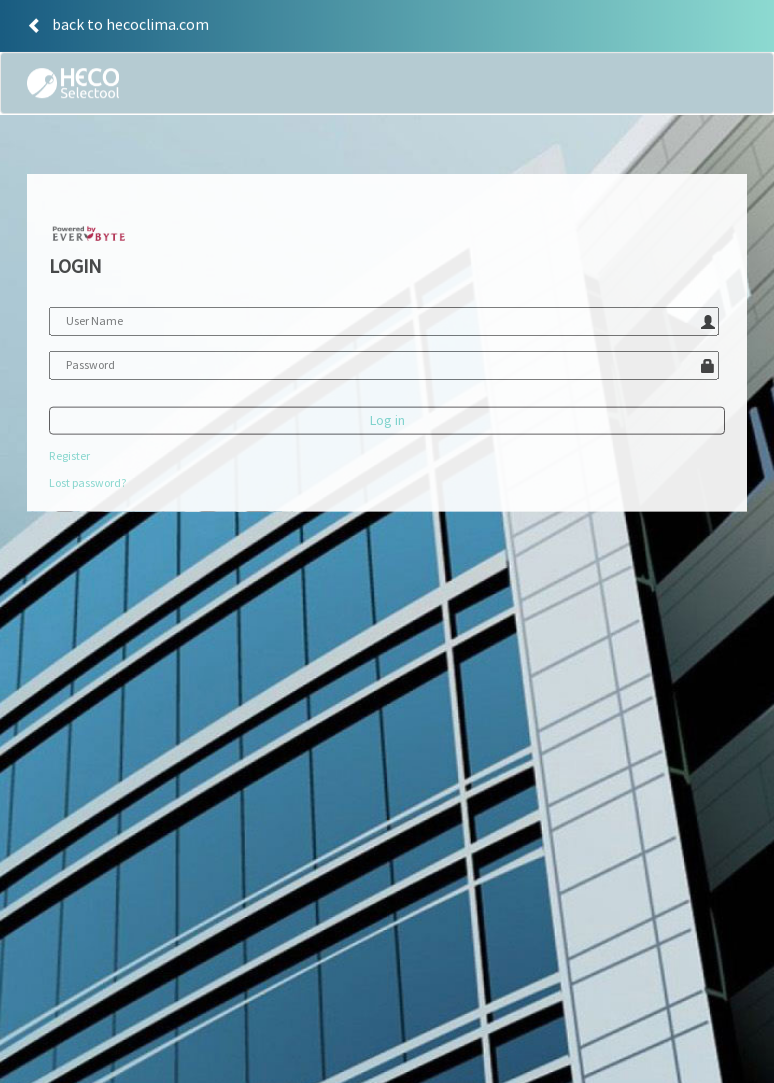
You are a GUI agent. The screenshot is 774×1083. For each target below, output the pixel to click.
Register (69, 458)
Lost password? (87, 485)
